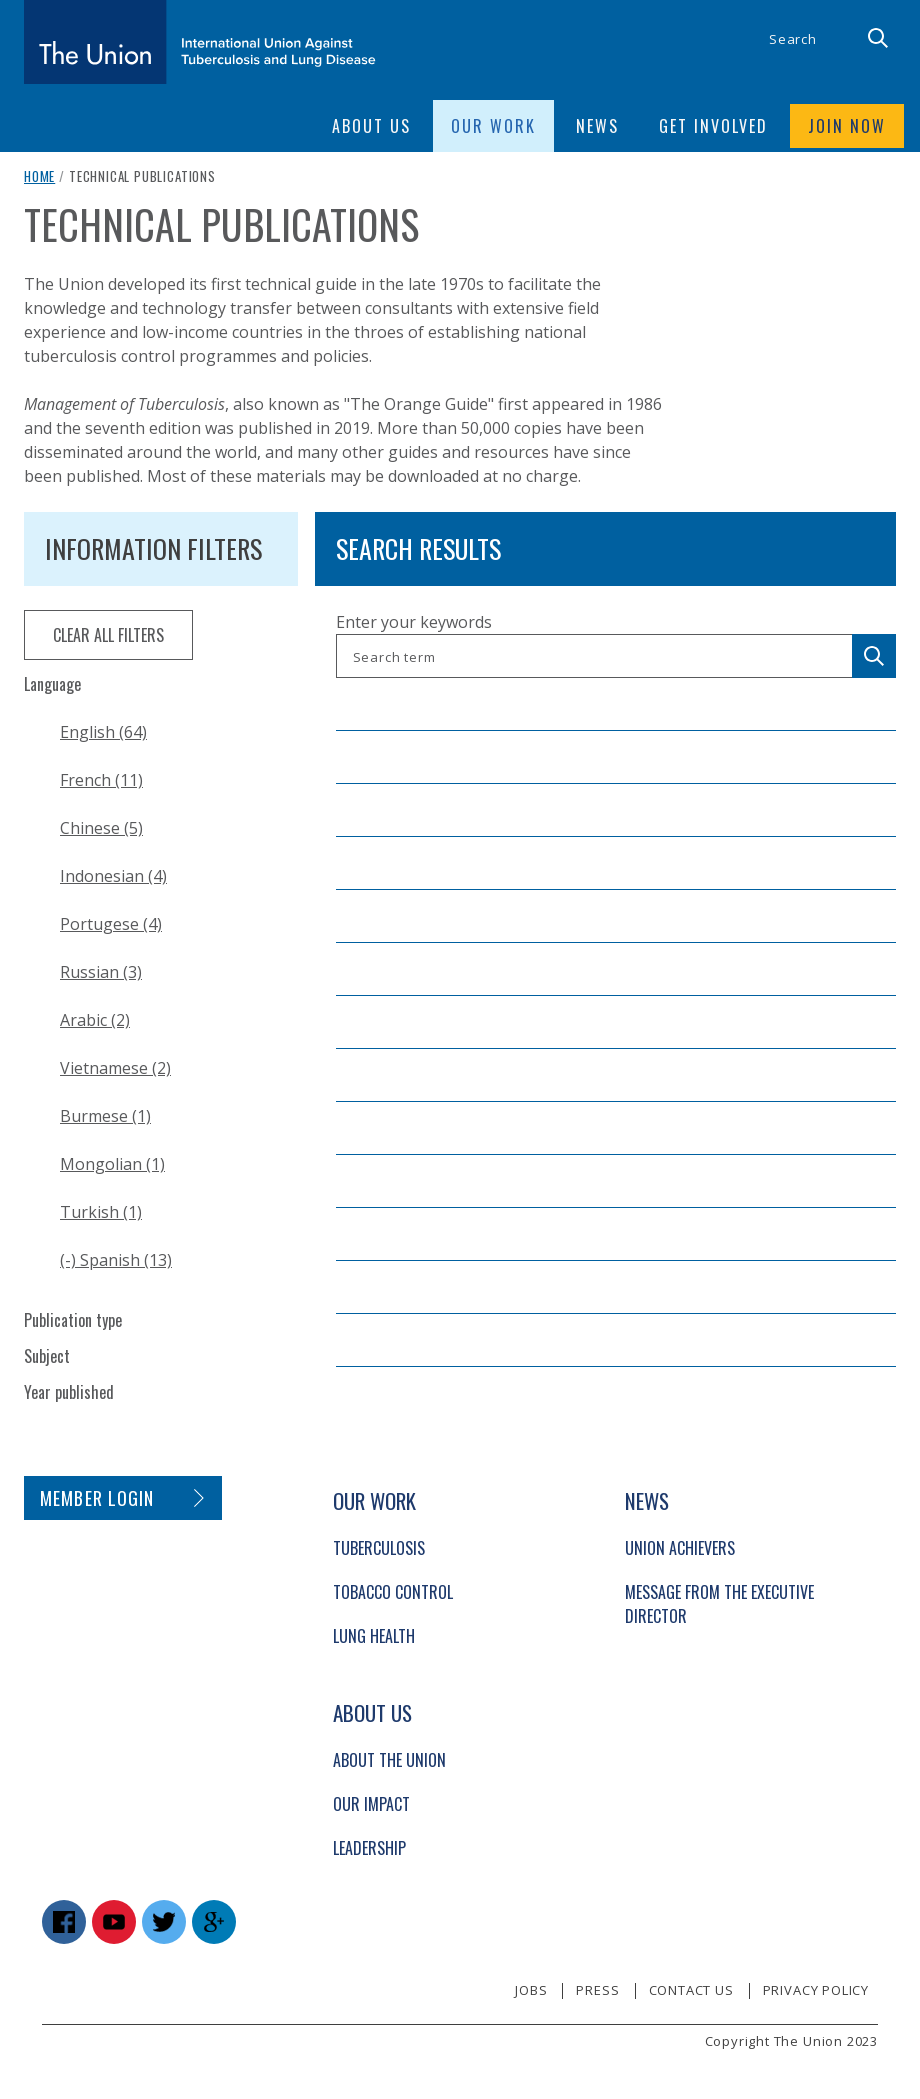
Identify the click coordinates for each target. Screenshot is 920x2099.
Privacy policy (816, 1990)
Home (39, 176)
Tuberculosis (379, 1548)
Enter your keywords (414, 622)
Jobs (531, 1990)
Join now (847, 126)
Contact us (691, 1990)
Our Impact (371, 1804)
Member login (97, 1498)
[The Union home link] (200, 42)
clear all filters (108, 635)
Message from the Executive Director (719, 1604)
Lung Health (374, 1636)
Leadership (369, 1848)
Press (597, 1990)
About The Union (389, 1760)
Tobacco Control (393, 1592)
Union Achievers (680, 1548)
